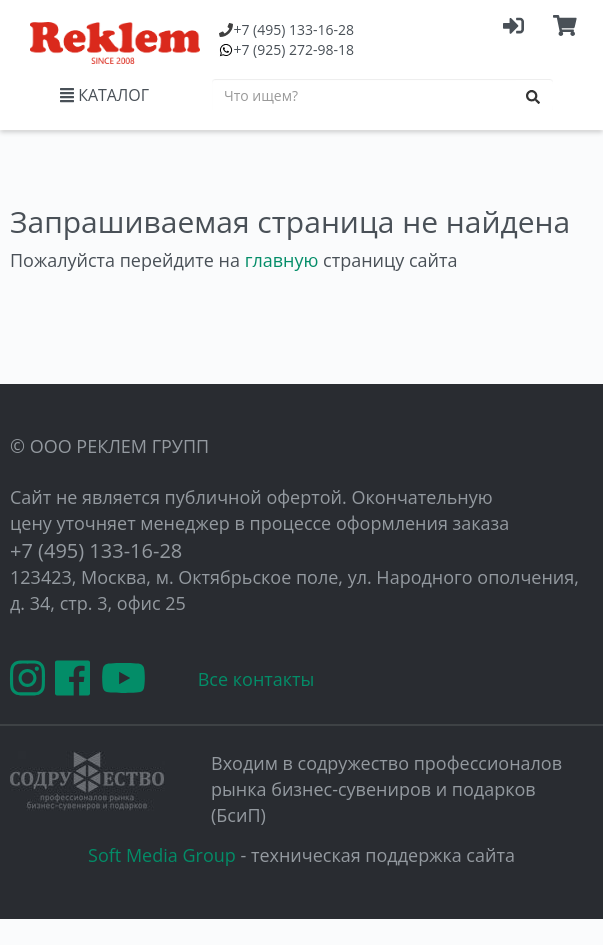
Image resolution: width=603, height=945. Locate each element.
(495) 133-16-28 (293, 29)
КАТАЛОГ (104, 95)
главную (282, 260)
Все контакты (256, 679)
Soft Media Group (162, 855)
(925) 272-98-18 (293, 49)
